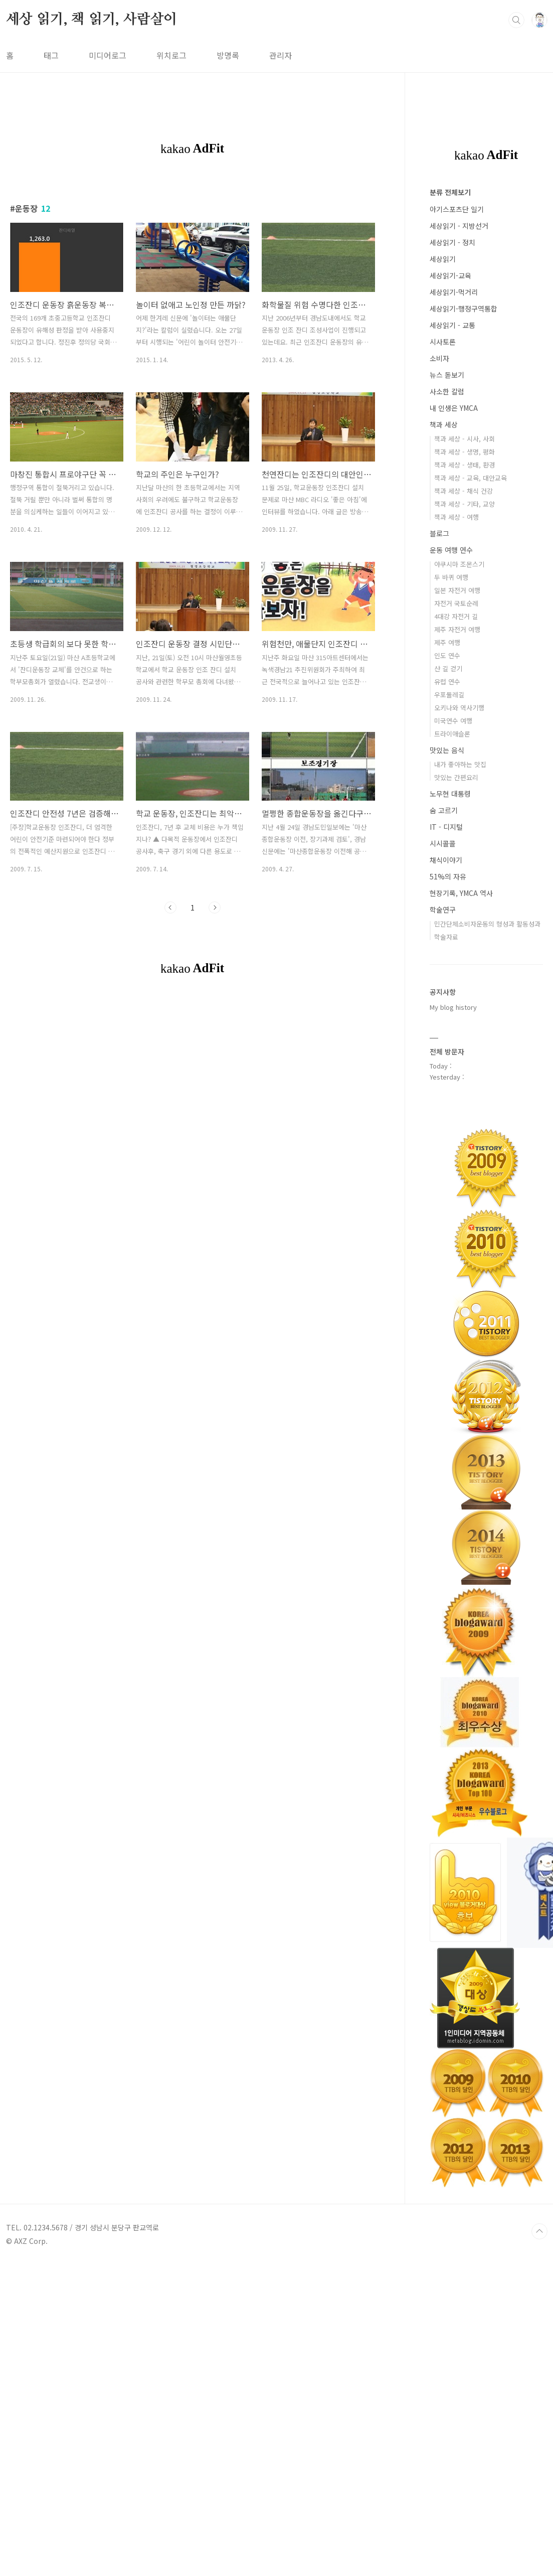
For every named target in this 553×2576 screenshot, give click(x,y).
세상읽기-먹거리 (454, 292)
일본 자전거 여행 (457, 590)
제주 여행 (447, 642)
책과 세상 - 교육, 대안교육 (470, 478)
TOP (539, 2231)
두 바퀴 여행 (451, 577)
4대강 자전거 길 (456, 616)
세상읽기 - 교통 (452, 325)
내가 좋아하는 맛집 (460, 764)
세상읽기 (443, 259)
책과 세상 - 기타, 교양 (464, 504)
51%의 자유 (448, 876)
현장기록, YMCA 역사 (461, 893)
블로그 (439, 533)
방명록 (228, 55)
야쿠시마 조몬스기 (459, 564)
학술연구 (443, 909)
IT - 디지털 (446, 827)
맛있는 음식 (447, 750)
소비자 (439, 358)
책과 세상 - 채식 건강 (463, 491)
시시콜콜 (443, 843)
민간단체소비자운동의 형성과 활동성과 (487, 924)
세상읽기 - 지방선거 (459, 226)
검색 (516, 20)
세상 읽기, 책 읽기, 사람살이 (91, 20)
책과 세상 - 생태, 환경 (464, 465)
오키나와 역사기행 (459, 707)
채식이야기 (446, 860)
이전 (170, 907)
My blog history (453, 1007)
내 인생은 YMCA (454, 408)
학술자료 (446, 937)
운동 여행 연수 (451, 550)
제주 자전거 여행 (457, 629)
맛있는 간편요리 (456, 777)
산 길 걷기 (448, 668)
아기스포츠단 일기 (457, 209)
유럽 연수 (447, 681)
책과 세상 (444, 424)
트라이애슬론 (452, 733)
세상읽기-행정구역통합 (463, 309)
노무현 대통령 (450, 794)
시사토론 (443, 342)
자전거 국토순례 (456, 603)
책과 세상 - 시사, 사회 (464, 438)
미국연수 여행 (453, 720)
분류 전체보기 (450, 192)
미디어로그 (107, 55)
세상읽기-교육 (450, 275)
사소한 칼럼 (447, 391)
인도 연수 (447, 655)
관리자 (280, 55)
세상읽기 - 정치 (452, 242)
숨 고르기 (444, 810)
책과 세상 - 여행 (456, 517)
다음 (215, 907)
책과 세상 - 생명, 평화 (464, 452)
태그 (51, 55)
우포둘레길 (449, 694)
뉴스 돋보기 (447, 375)
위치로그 (171, 55)
